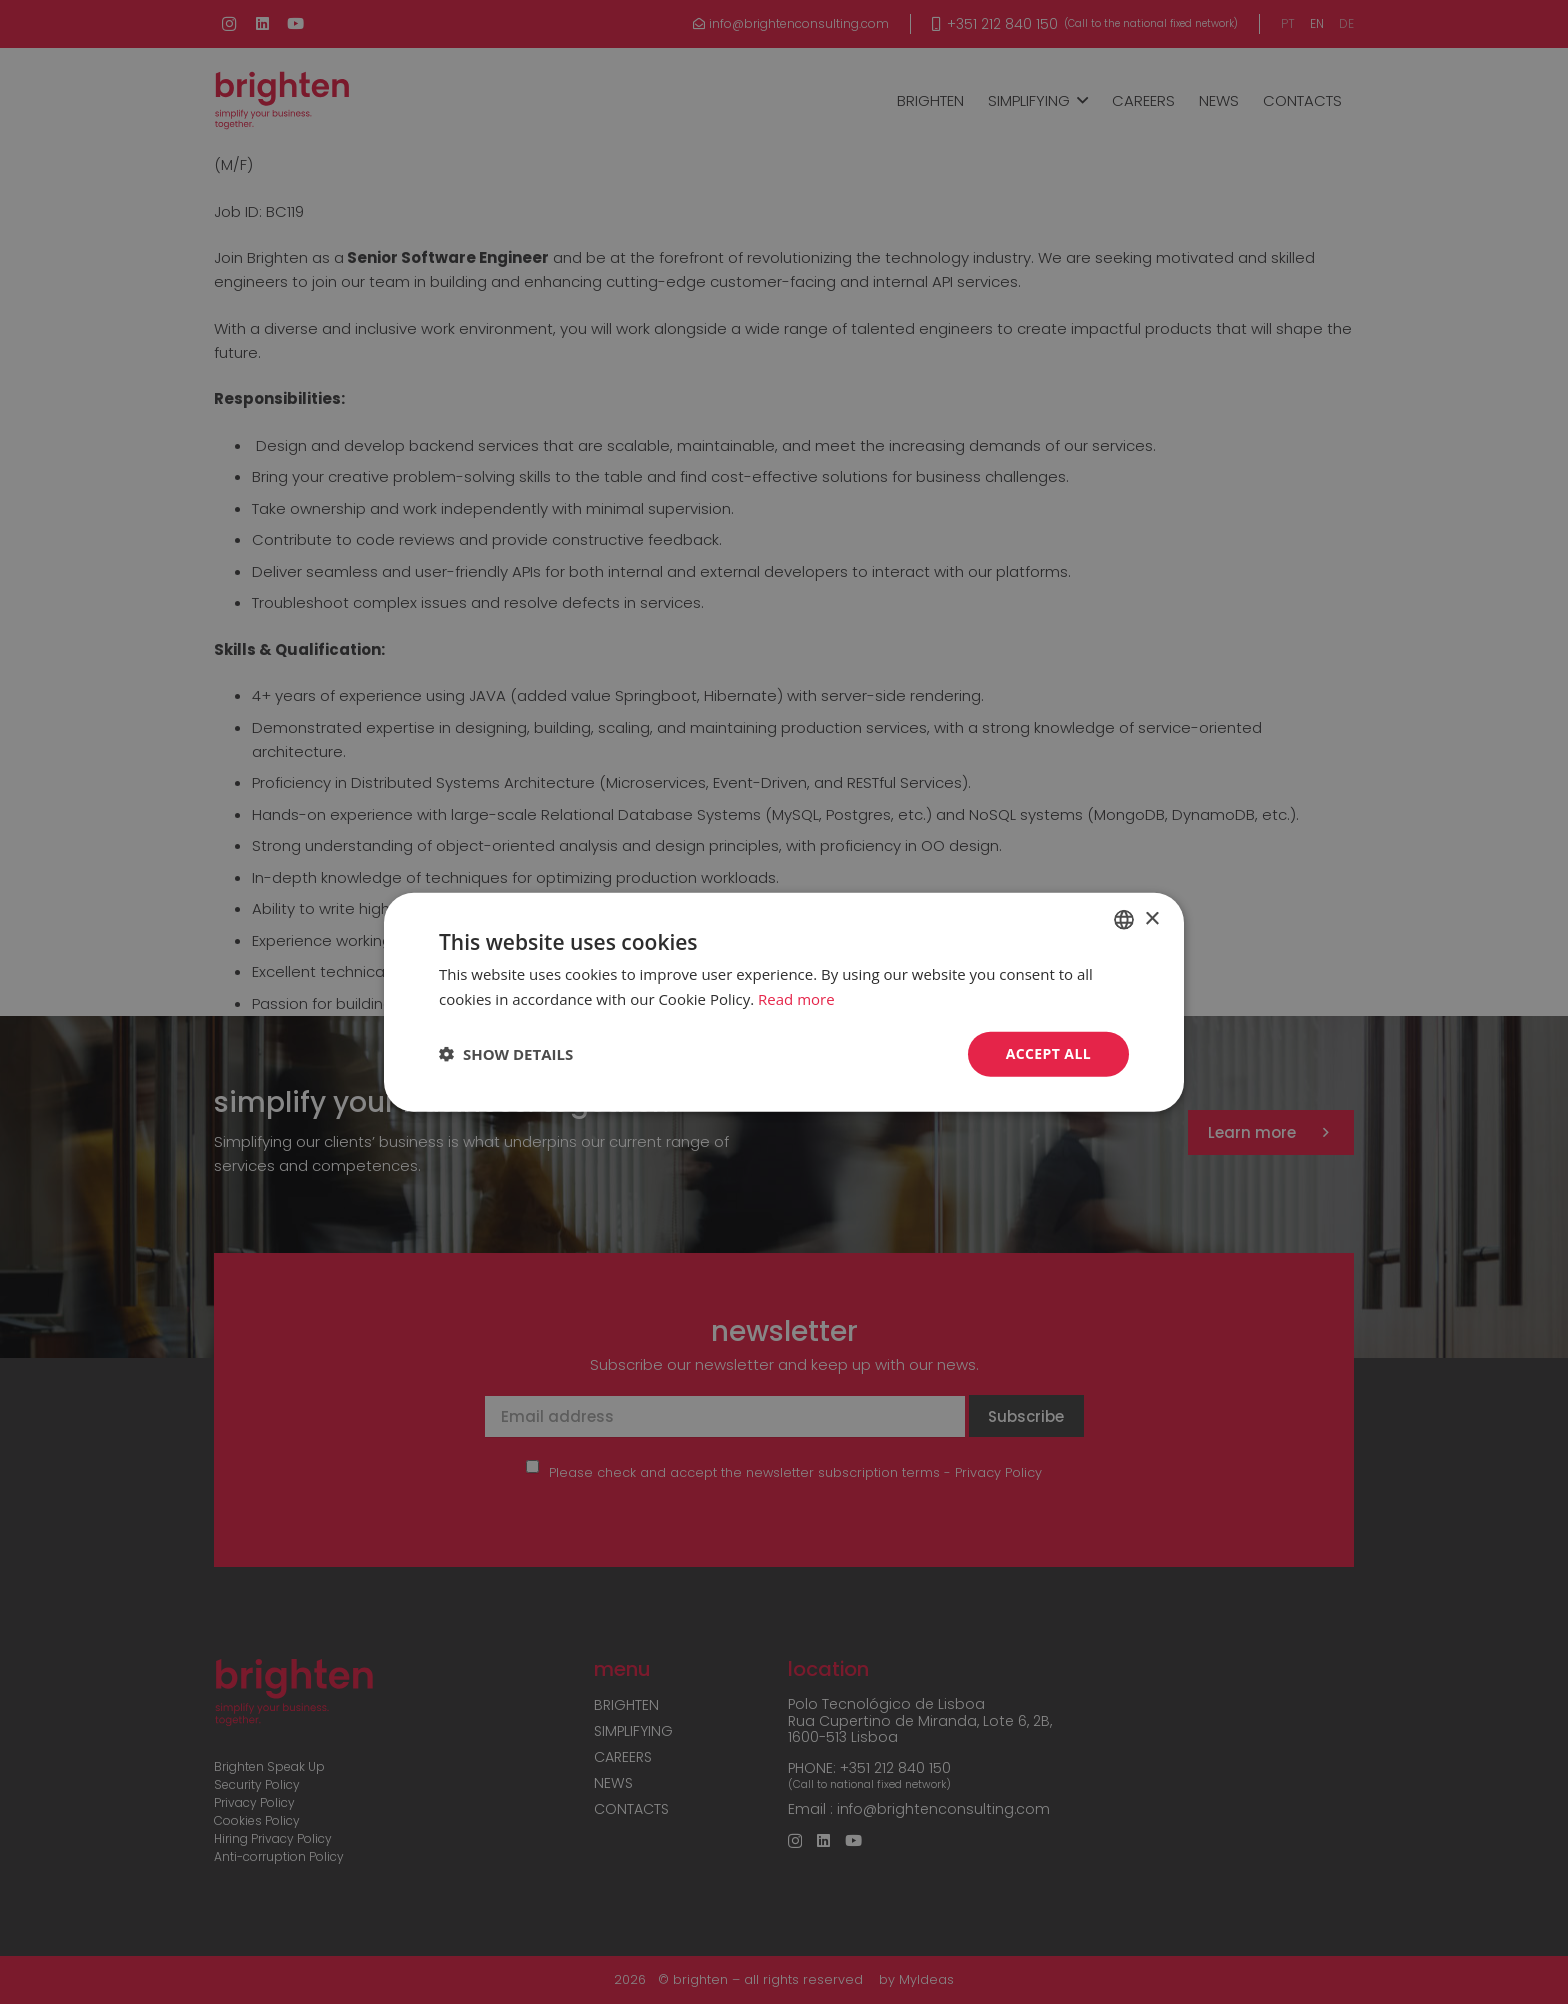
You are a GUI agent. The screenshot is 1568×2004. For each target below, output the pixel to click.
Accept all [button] (1048, 1053)
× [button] (1151, 918)
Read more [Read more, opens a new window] (796, 999)
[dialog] (784, 1002)
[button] (506, 1054)
